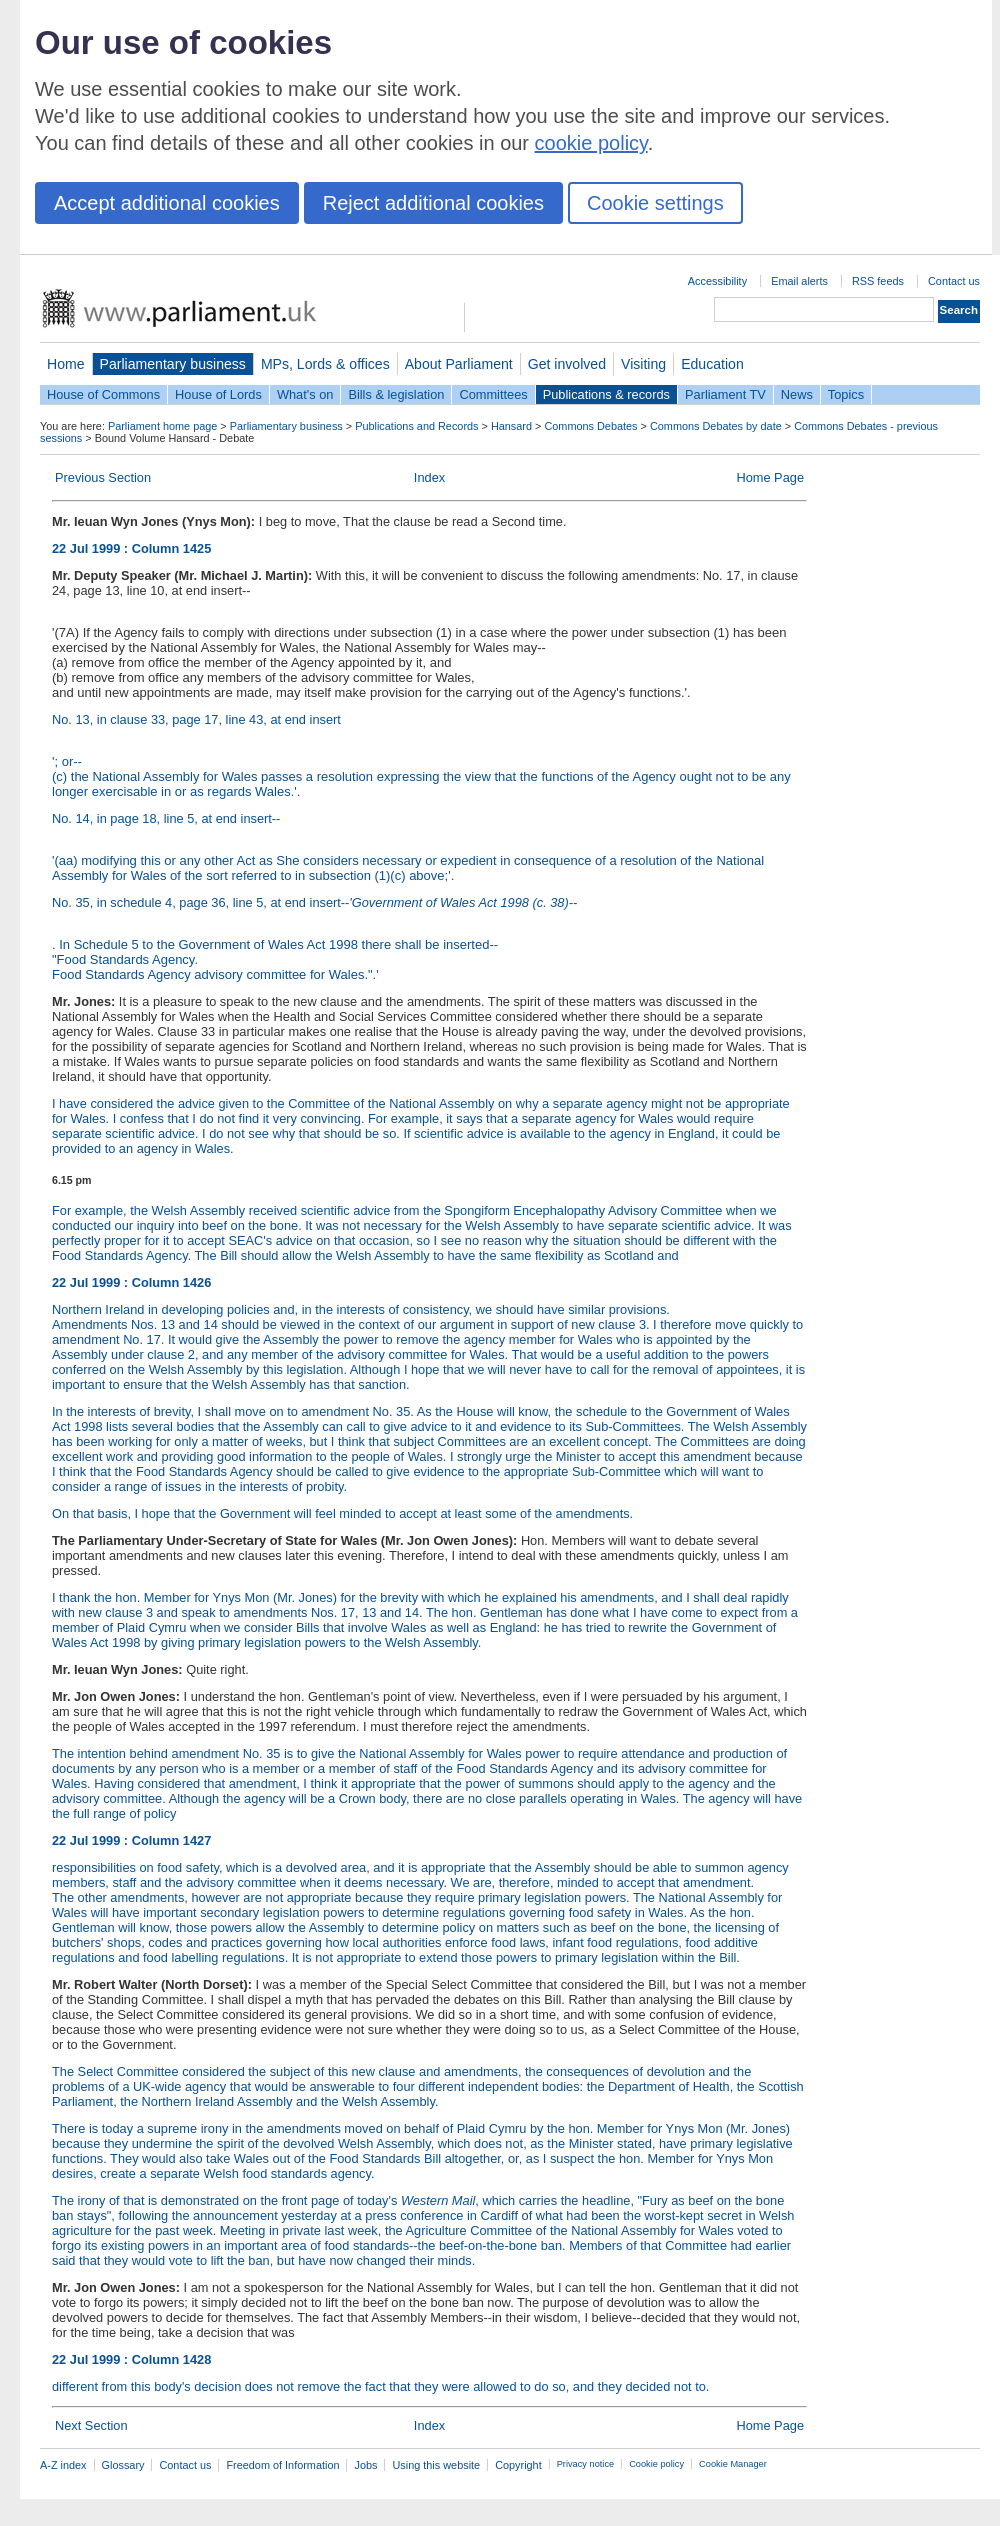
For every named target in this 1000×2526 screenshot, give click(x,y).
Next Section (91, 2425)
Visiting (643, 364)
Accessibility (717, 281)
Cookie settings (655, 203)
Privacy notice (585, 2464)
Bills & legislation (396, 394)
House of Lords (218, 394)
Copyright (518, 2465)
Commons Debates (590, 426)
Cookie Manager (733, 2464)
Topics (846, 394)
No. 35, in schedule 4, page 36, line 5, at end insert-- (314, 902)
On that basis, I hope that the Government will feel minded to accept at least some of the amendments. (342, 1513)
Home (66, 364)
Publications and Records (416, 426)
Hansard (511, 426)
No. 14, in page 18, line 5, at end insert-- (166, 818)
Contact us (954, 281)
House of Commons (103, 394)
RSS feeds (878, 281)
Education (712, 364)
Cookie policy (656, 2464)
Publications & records (606, 394)
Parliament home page (162, 426)
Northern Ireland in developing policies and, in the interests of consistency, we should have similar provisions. (361, 1309)
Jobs (365, 2465)
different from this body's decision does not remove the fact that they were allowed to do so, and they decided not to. (429, 2413)
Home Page (770, 477)
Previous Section (103, 477)
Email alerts (799, 281)
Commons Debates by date (716, 426)
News (797, 394)
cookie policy (591, 143)
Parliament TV (725, 394)
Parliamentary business (173, 364)
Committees (493, 394)
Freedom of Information (282, 2465)
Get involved (567, 364)
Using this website (436, 2465)
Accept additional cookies (167, 203)
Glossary (123, 2465)
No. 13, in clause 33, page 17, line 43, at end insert (196, 719)
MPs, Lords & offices (325, 364)
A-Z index (63, 2465)
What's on (305, 394)
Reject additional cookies (433, 203)
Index (429, 477)
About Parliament (459, 364)
